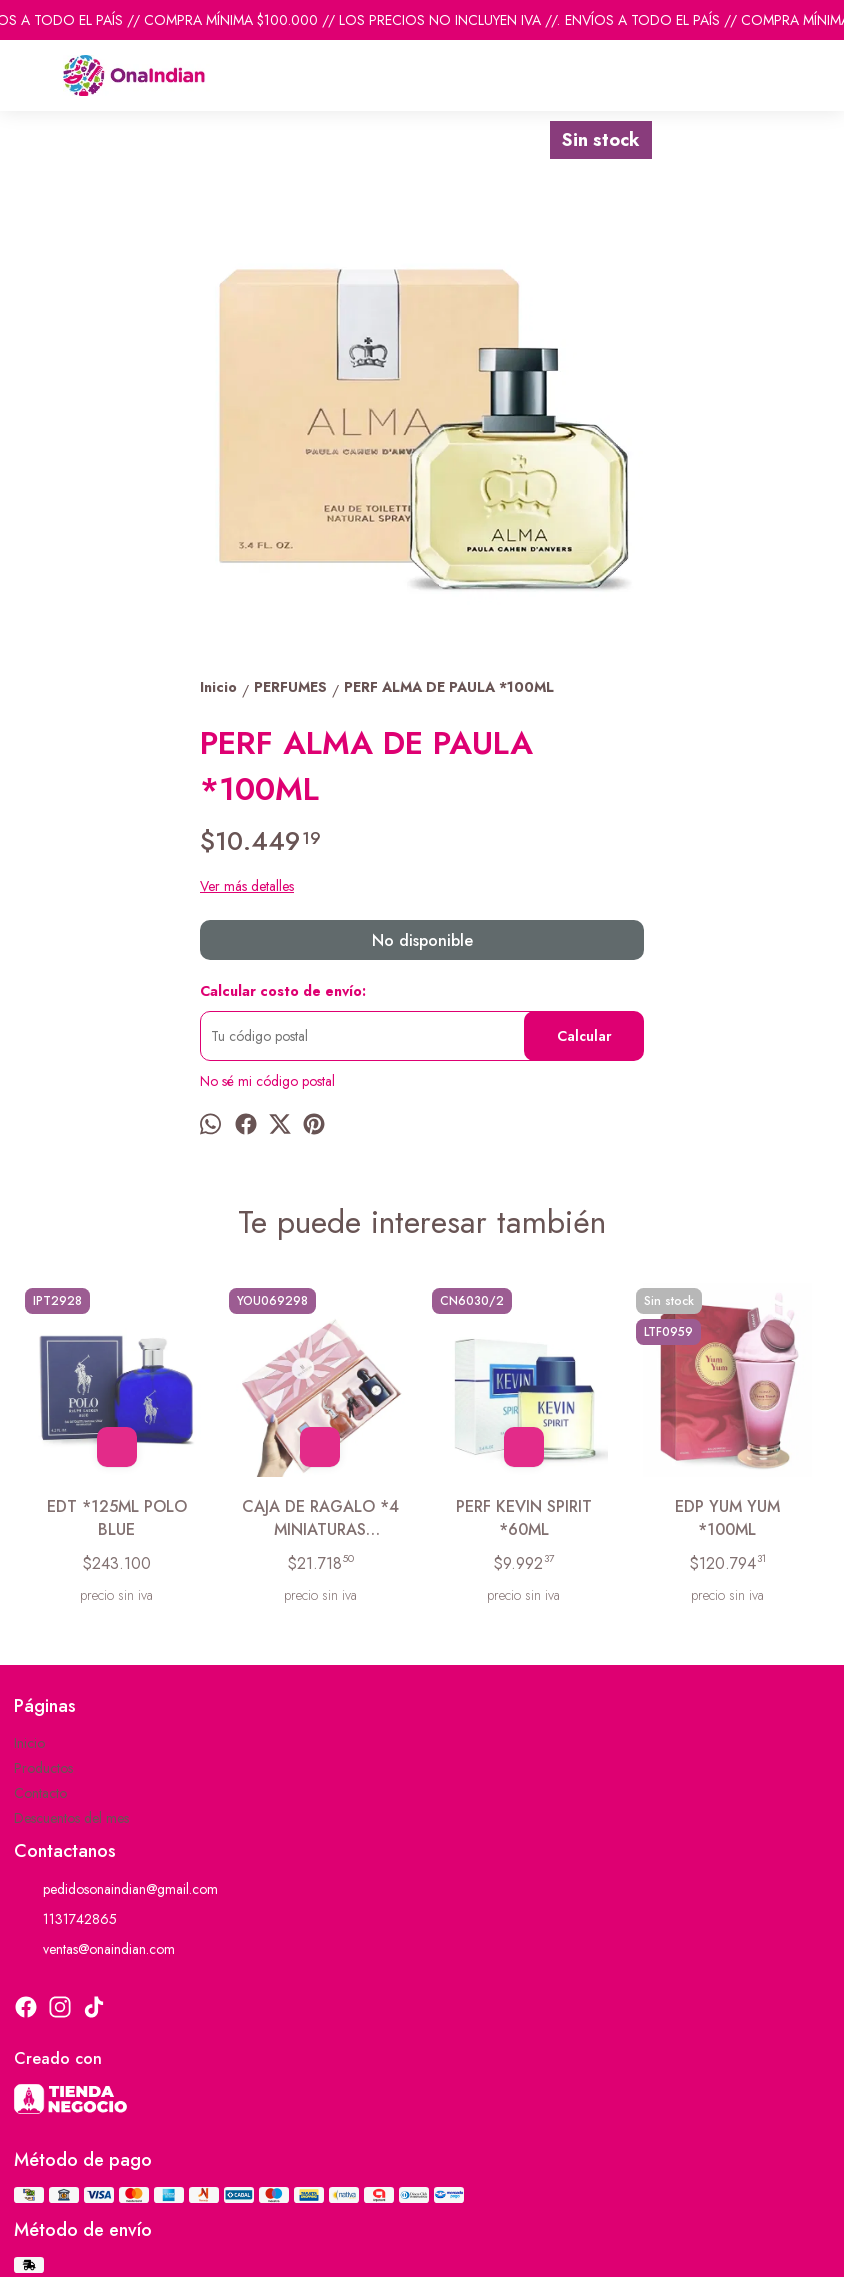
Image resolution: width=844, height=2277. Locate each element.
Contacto (40, 1793)
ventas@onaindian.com (94, 1950)
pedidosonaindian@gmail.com (116, 1890)
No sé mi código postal (267, 1081)
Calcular (584, 1036)
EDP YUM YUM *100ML (727, 1518)
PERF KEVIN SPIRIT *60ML (524, 1518)
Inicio (29, 1743)
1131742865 (65, 1920)
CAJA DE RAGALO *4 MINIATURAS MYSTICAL (320, 1518)
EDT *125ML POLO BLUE (117, 1518)
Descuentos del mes (71, 1818)
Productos (43, 1768)
